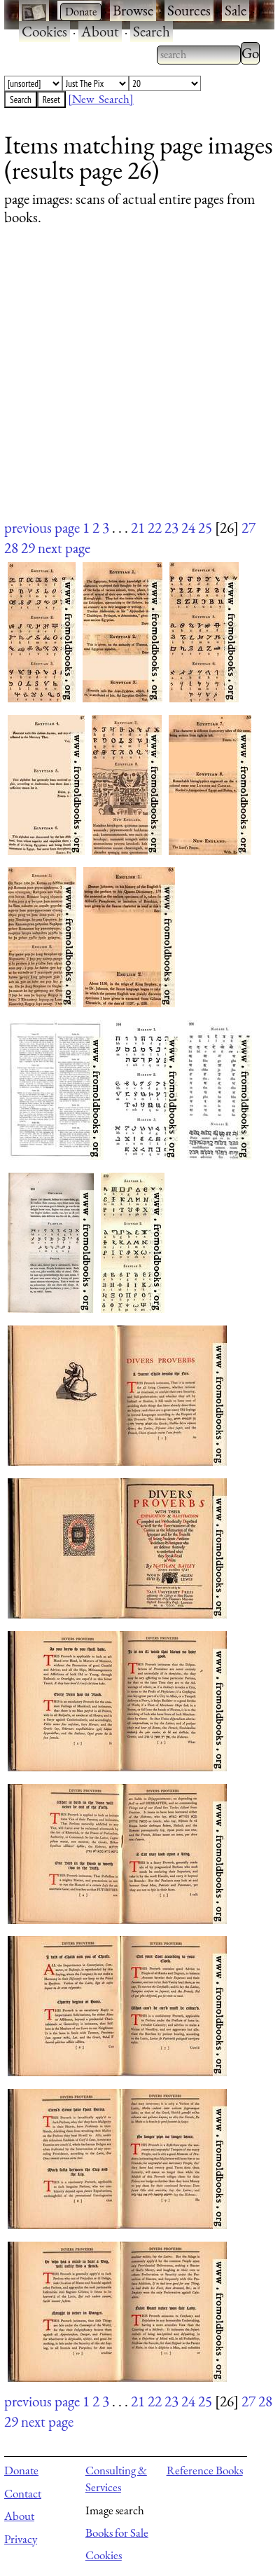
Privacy (20, 2539)
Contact (22, 2493)
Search (151, 31)
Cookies (44, 31)
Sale (235, 10)
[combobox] (199, 55)
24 (188, 527)
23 (171, 527)
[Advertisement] (131, 385)
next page (64, 547)
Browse (133, 10)
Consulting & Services (116, 2478)
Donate (21, 2470)
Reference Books (205, 2470)
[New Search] (101, 99)
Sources (189, 10)
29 (28, 547)
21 (138, 527)
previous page (42, 527)
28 (11, 547)
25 (205, 527)
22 (155, 527)
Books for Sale (116, 2532)
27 (248, 527)
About (100, 31)
